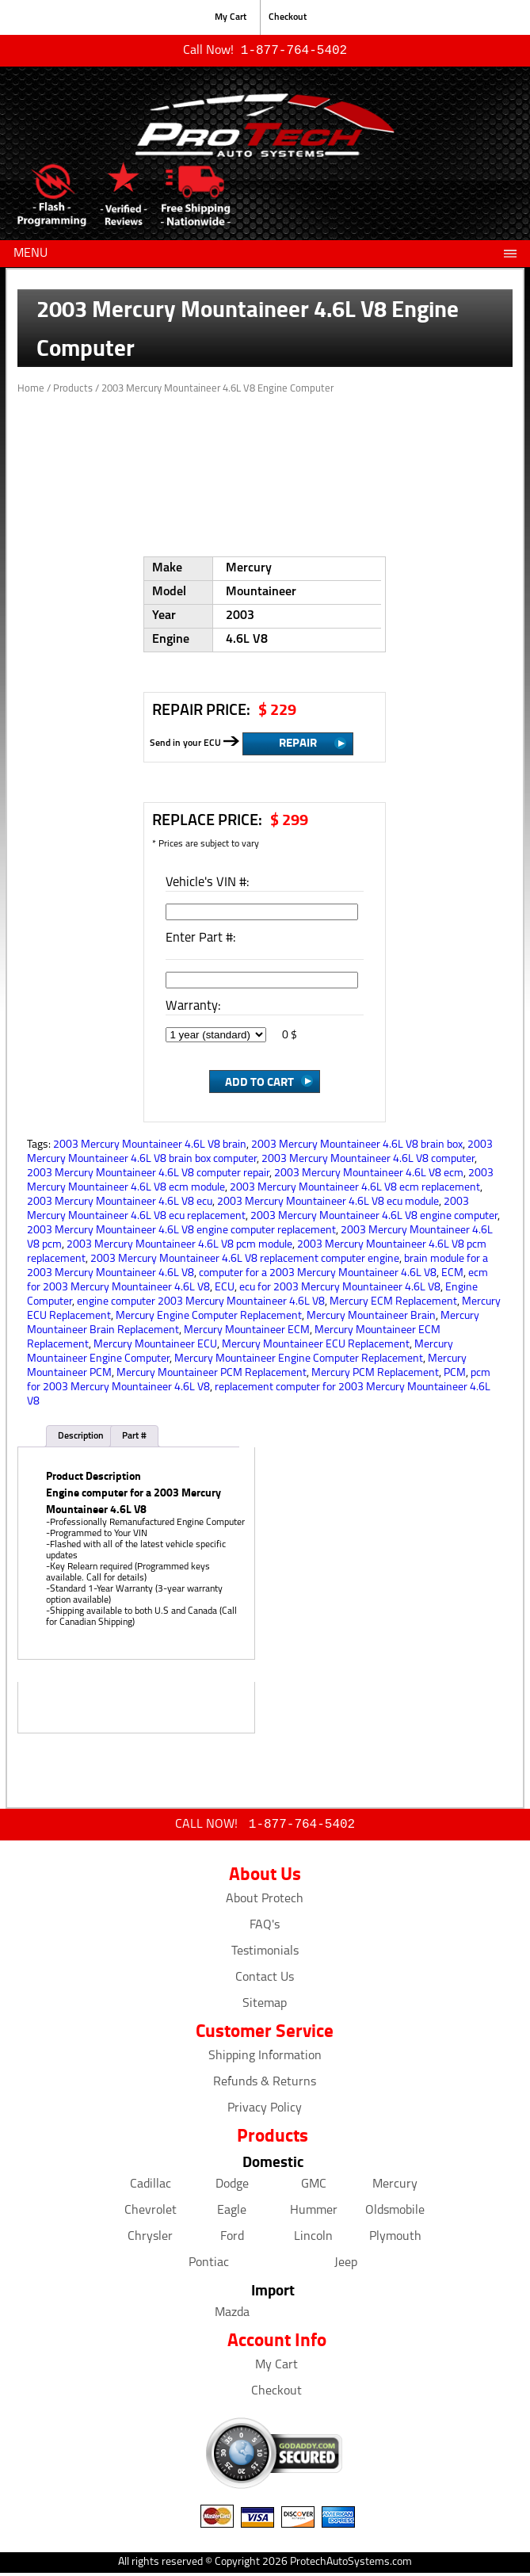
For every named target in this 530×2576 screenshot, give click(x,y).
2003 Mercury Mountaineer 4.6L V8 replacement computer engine (244, 1261)
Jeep (345, 2266)
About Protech (264, 1902)
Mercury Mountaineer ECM (247, 1332)
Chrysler (150, 2240)
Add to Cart (259, 1082)
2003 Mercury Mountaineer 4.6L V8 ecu (119, 1204)
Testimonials (265, 1954)
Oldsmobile (395, 2213)
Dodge (232, 2187)
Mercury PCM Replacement (375, 1375)
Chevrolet (150, 2213)
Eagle (231, 2213)
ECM (452, 1275)
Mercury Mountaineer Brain (371, 1318)
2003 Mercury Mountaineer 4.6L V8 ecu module (328, 1204)
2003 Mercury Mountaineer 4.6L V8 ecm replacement (355, 1189)
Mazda (232, 2316)
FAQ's (265, 1928)
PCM (455, 1375)
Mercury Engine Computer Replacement (209, 1318)
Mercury (395, 2187)
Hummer (313, 2213)
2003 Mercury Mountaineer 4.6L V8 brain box (357, 1146)
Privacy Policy (264, 2111)
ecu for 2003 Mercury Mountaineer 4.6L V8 (339, 1289)
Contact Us (264, 1980)
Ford (232, 2240)
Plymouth (395, 2240)
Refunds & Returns (264, 2085)
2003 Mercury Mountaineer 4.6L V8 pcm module (179, 1246)
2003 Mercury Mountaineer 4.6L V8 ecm (368, 1175)
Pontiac (209, 2266)
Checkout (288, 17)
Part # (134, 1438)
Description (81, 1438)
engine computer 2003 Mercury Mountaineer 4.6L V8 (201, 1303)
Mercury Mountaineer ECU (155, 1346)
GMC (313, 2187)
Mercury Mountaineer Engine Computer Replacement (298, 1360)
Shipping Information (265, 2059)
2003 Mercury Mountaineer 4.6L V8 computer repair (148, 1175)
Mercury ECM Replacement (393, 1303)
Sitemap (264, 2007)
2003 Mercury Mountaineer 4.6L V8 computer (368, 1161)
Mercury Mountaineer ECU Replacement (316, 1346)
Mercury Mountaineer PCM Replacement (211, 1375)
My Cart (230, 17)
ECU (224, 1289)
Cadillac (150, 2187)
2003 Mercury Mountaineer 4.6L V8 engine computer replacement (181, 1232)
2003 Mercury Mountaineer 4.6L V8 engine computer (374, 1218)
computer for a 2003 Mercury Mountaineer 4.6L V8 (318, 1275)
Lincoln (313, 2240)
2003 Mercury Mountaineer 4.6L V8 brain (149, 1146)
